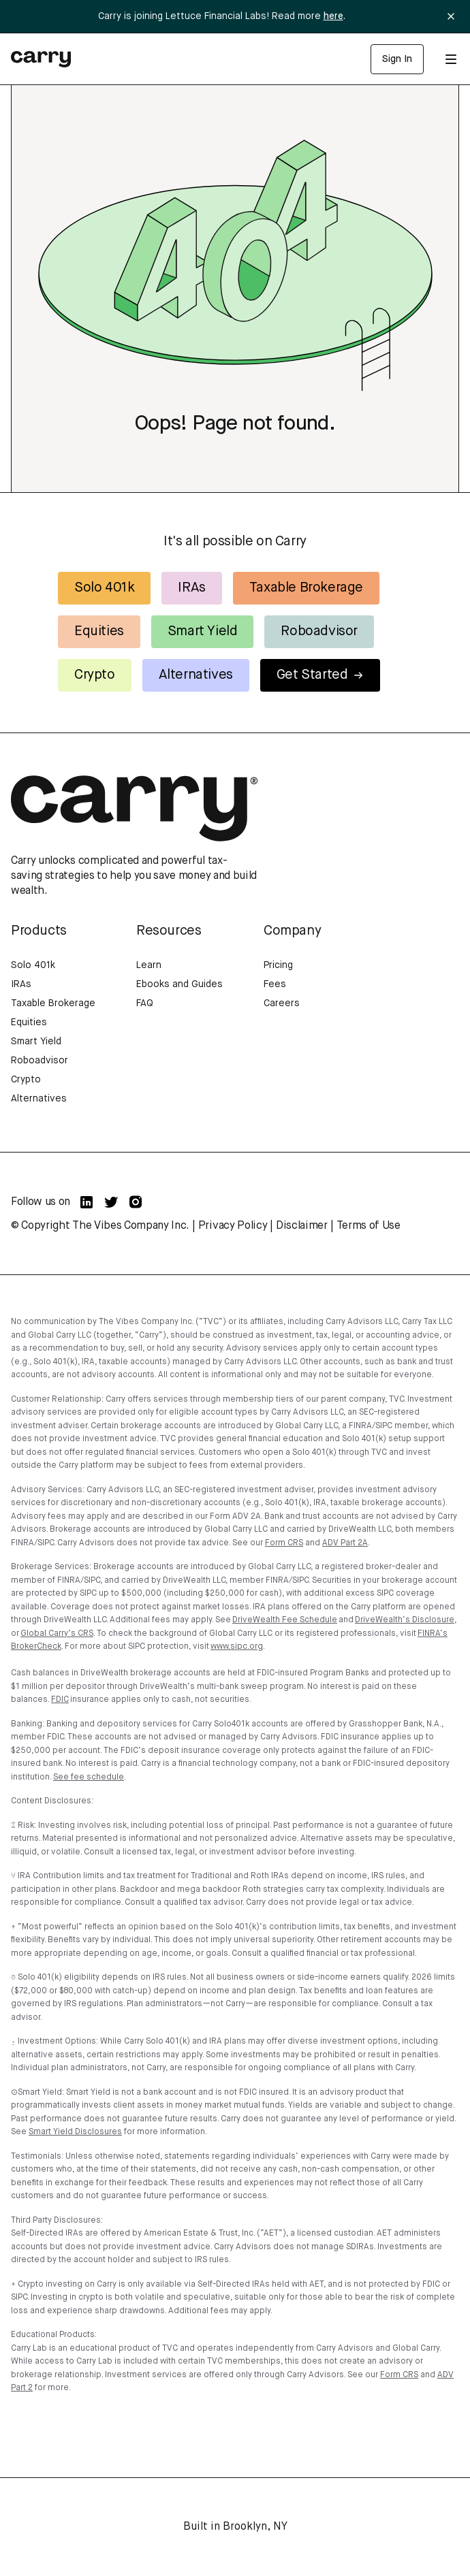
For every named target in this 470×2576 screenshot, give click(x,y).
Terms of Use (368, 1226)
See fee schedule (88, 1777)
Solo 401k (104, 588)
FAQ (144, 1003)
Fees (275, 984)
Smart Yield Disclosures (75, 2132)
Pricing (278, 965)
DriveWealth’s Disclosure (404, 1620)
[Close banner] (451, 16)
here (333, 16)
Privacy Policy (233, 1226)
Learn (148, 965)
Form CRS (284, 1543)
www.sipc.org (236, 1647)
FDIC (60, 1700)
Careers (282, 1003)
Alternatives (196, 675)
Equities (99, 631)
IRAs (191, 588)
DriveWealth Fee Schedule (284, 1620)
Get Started (320, 675)
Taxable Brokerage (306, 588)
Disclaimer (302, 1226)
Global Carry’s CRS (56, 1634)
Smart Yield (203, 631)
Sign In (397, 59)
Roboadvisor (319, 631)
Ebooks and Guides (179, 984)
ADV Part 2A (345, 1543)
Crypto (94, 675)
